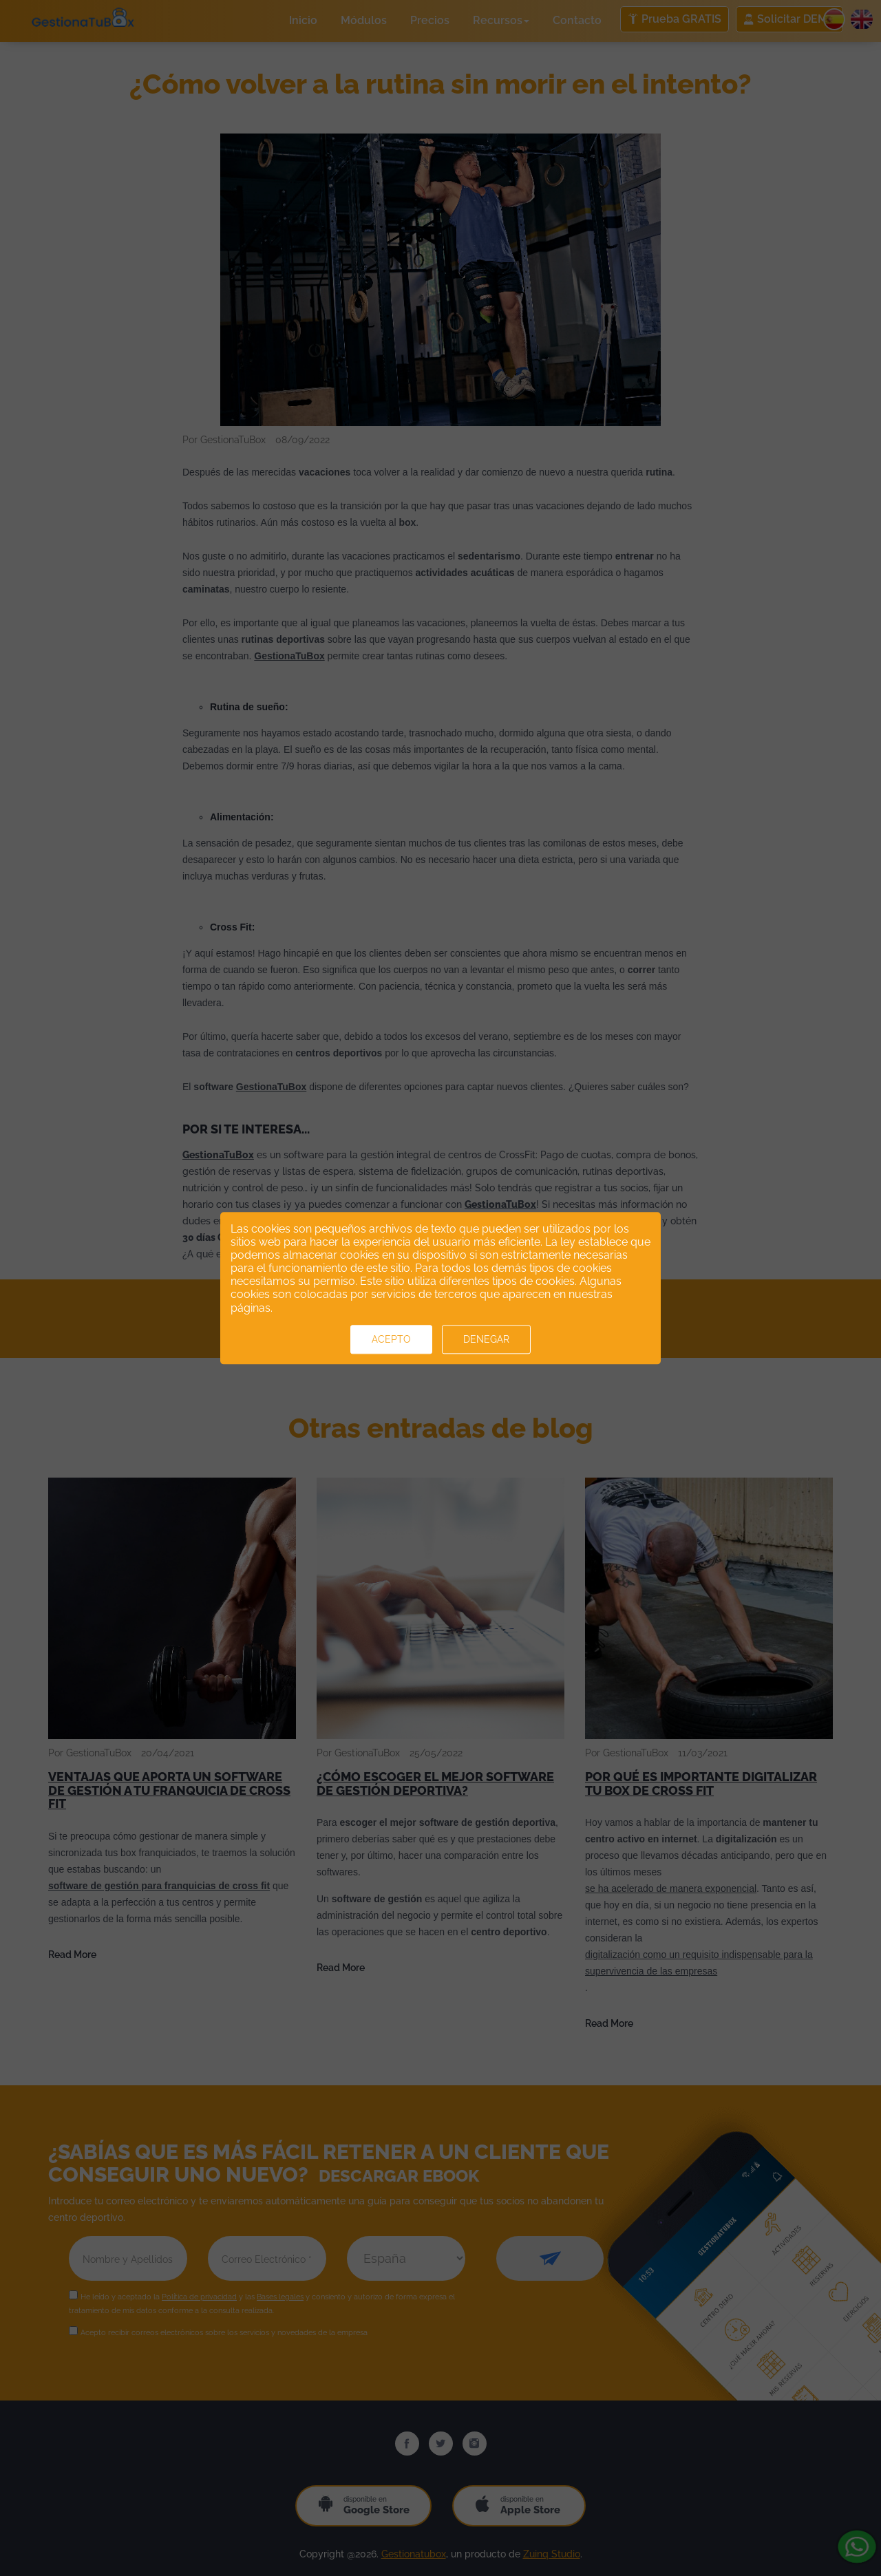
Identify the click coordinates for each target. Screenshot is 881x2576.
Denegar (486, 1339)
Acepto (391, 1339)
